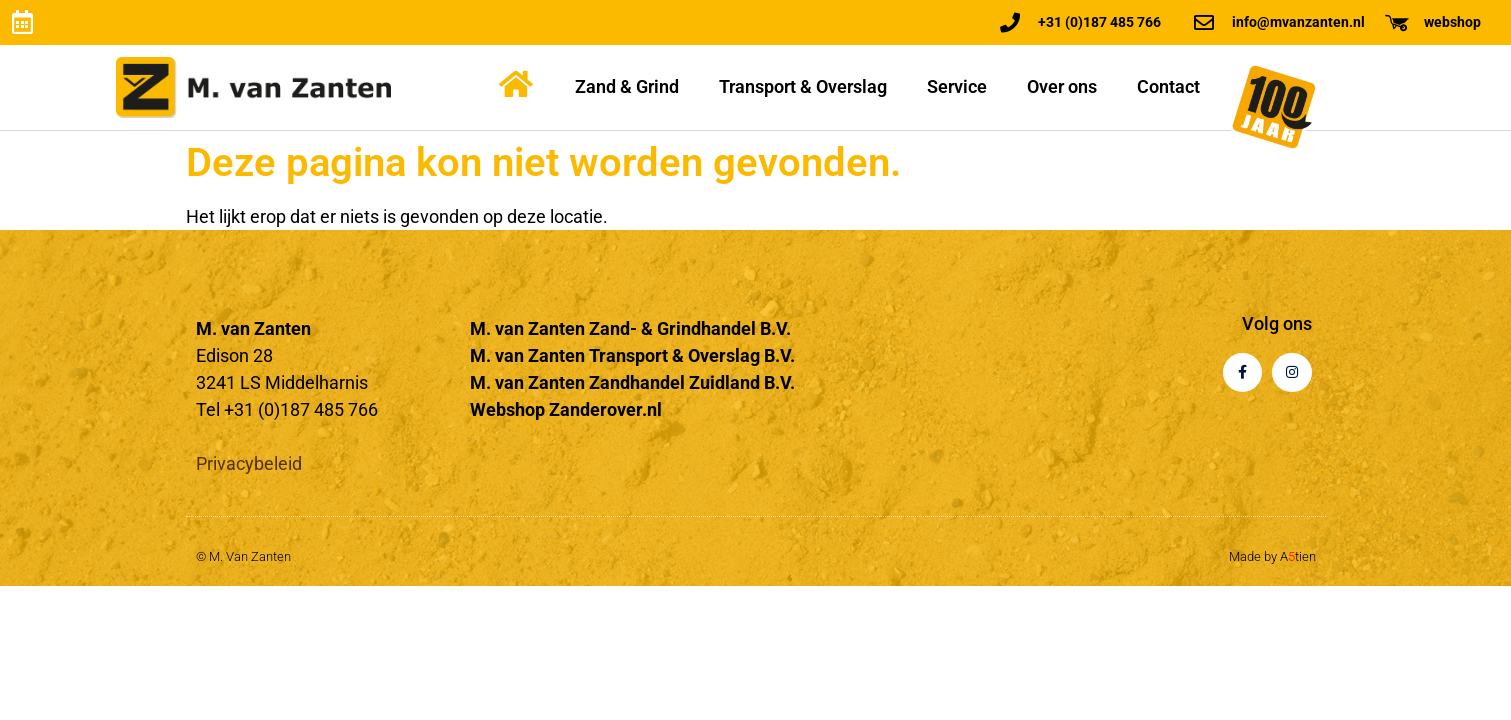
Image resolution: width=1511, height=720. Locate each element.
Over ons (1062, 86)
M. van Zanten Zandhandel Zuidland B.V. (632, 382)
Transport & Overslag (803, 86)
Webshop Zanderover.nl (566, 409)
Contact (1168, 86)
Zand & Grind (627, 86)
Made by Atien (1272, 556)
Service (957, 86)
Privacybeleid (249, 463)
